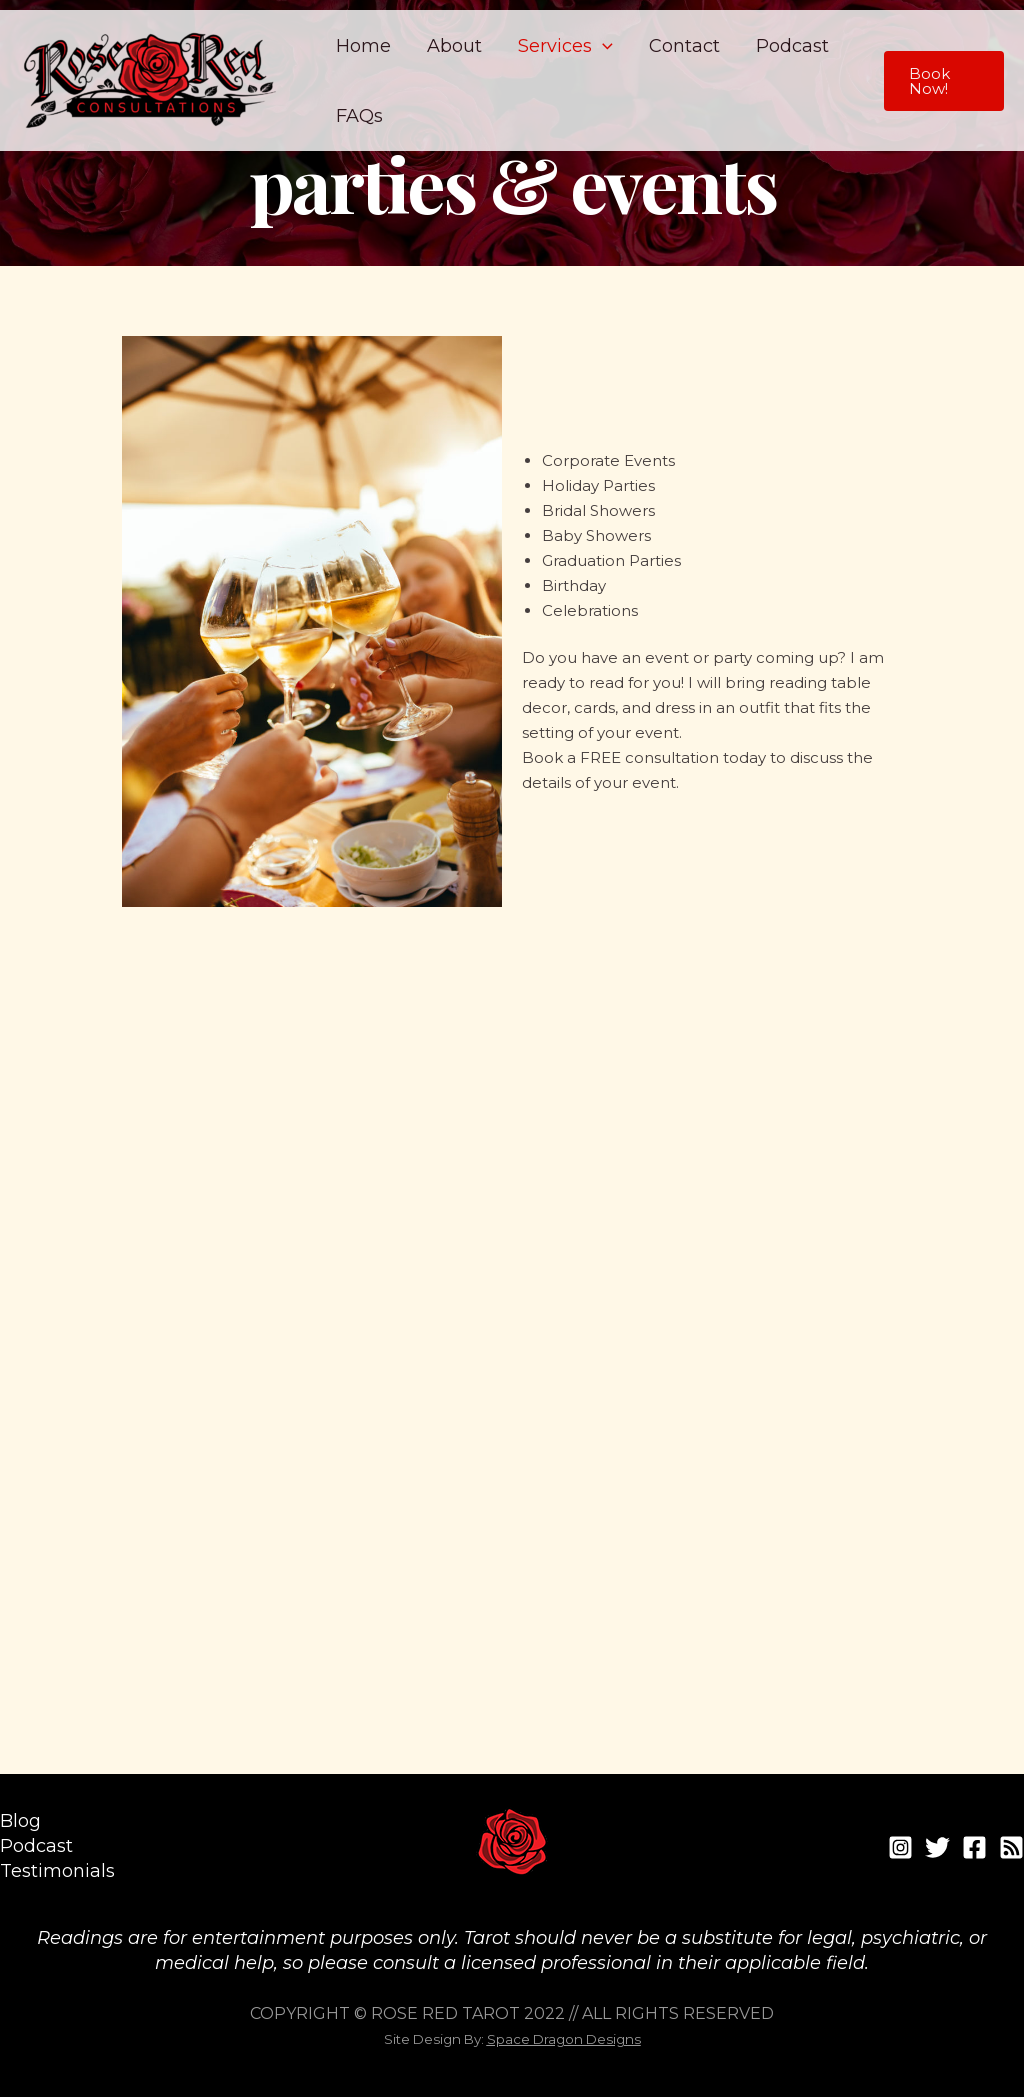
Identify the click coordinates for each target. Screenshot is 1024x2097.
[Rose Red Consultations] (150, 79)
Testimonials (57, 1871)
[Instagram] (900, 1847)
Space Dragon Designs (564, 2039)
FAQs (359, 116)
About (454, 46)
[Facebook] (974, 1847)
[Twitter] (937, 1847)
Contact (684, 46)
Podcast (792, 46)
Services (565, 46)
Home (363, 46)
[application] (602, 46)
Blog (20, 1821)
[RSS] (1011, 1847)
